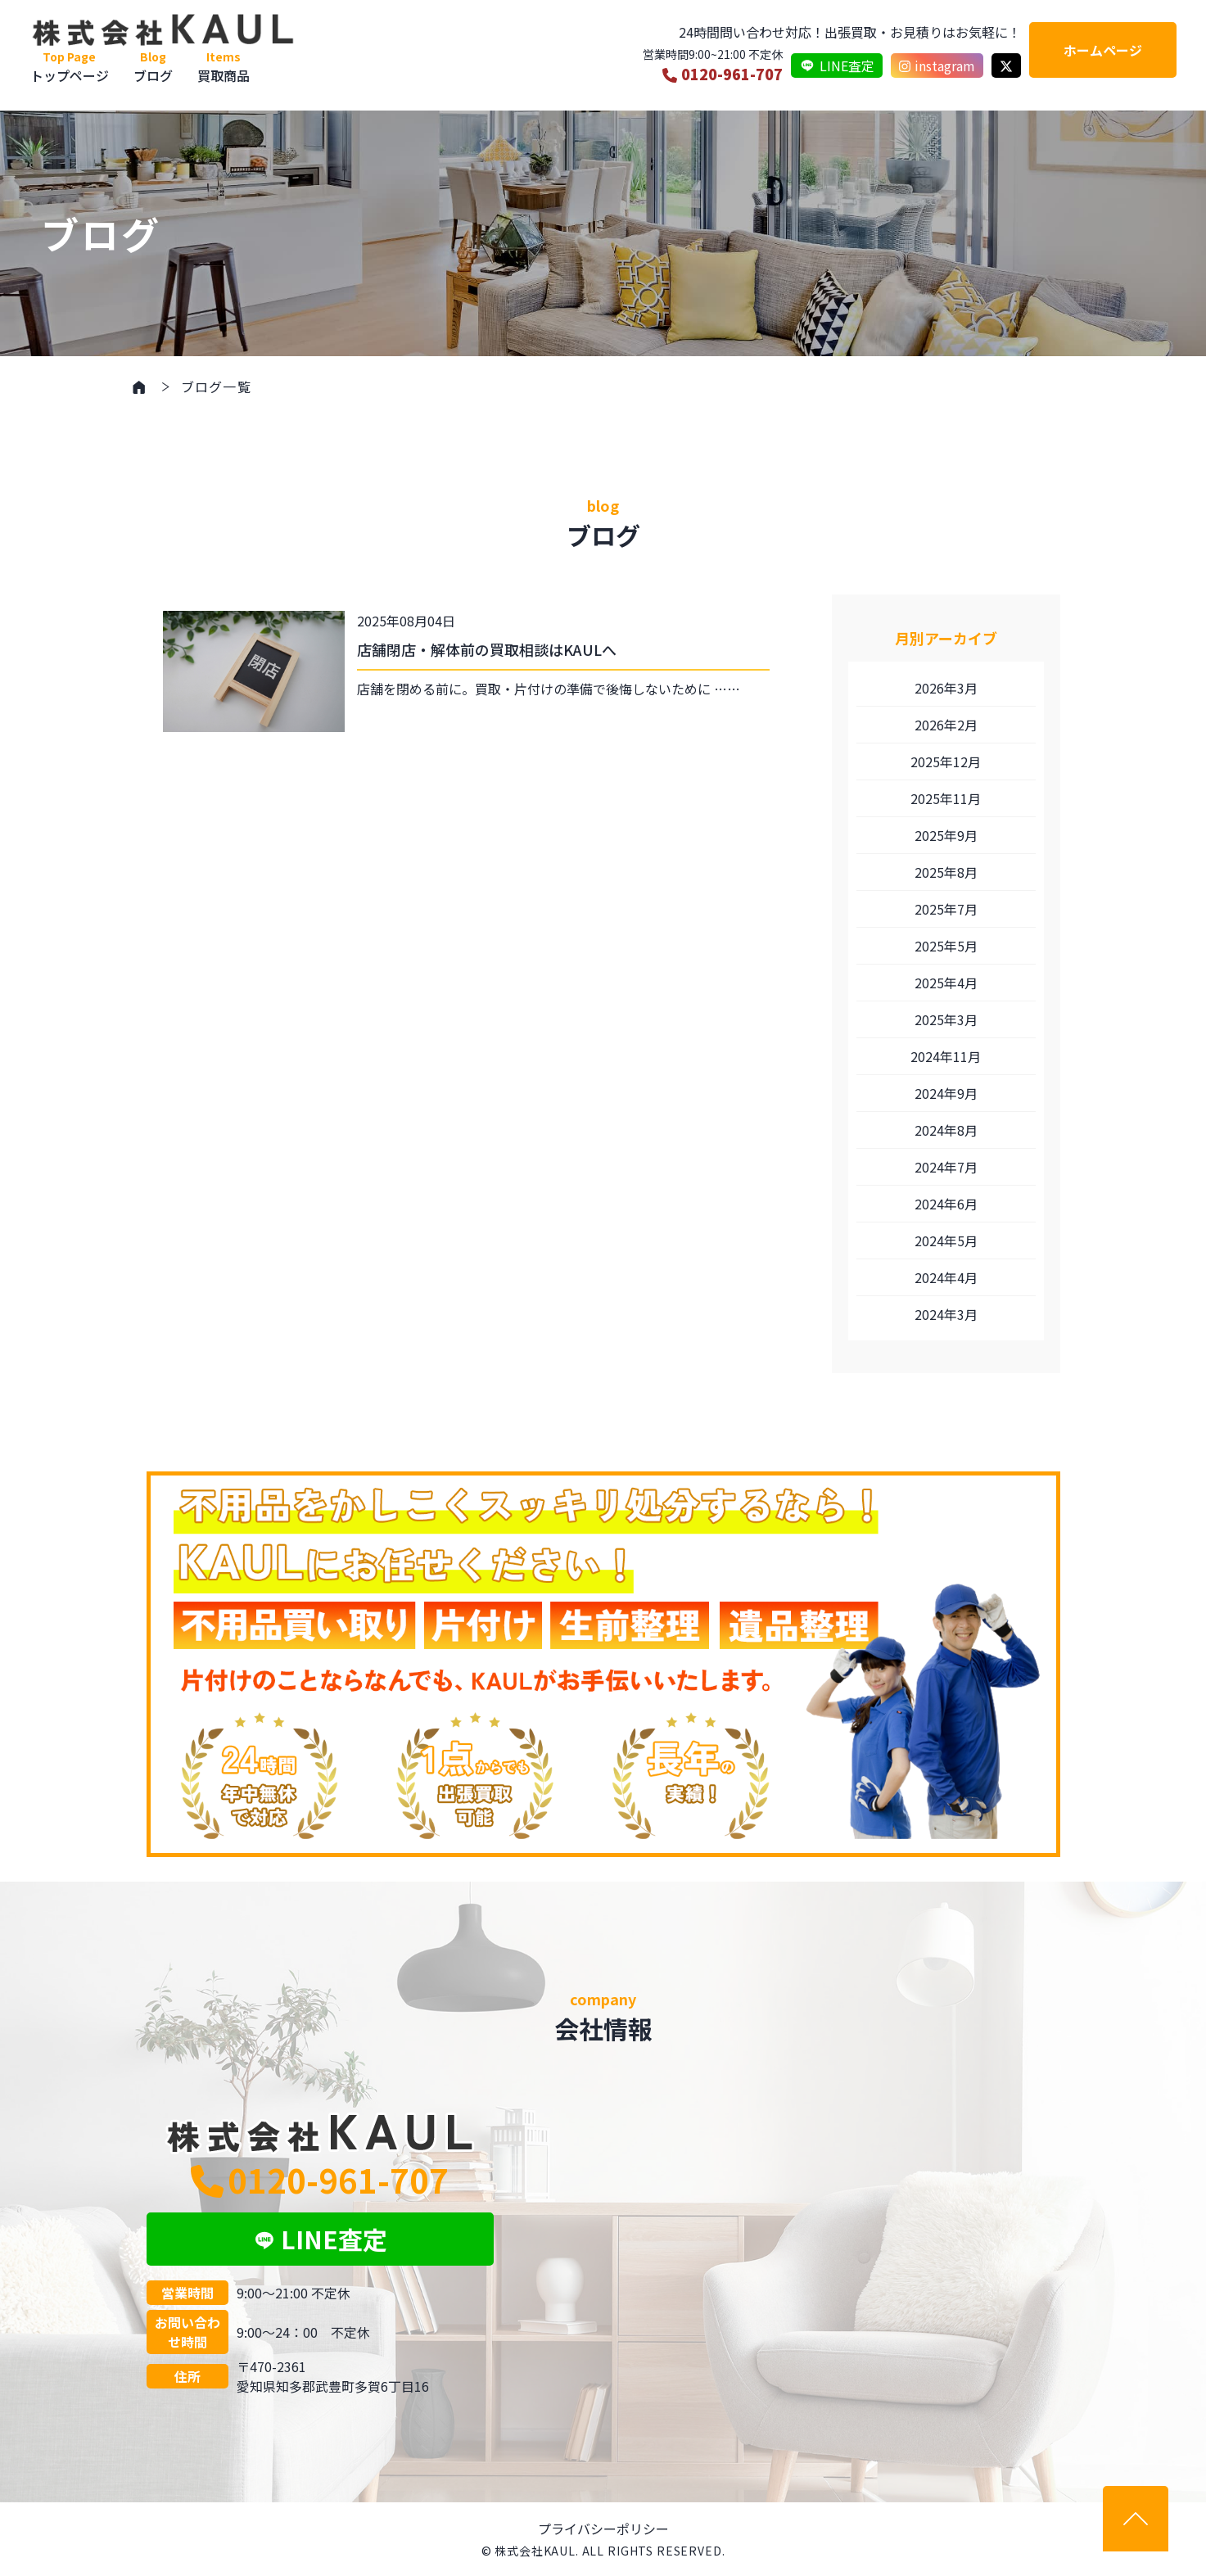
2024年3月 (946, 1314)
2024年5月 (946, 1240)
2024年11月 (945, 1056)
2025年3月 (946, 1019)
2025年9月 (946, 835)
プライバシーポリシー (603, 2528)
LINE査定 (836, 65)
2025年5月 (946, 946)
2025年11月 (945, 798)
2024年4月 (946, 1277)
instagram (937, 65)
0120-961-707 (722, 73)
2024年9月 (946, 1093)
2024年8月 (946, 1130)
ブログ (153, 66)
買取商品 (223, 66)
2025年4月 (946, 982)
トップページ (69, 66)
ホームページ (1103, 50)
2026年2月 (946, 724)
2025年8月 (946, 872)
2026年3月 (946, 688)
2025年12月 (945, 761)
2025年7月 (946, 909)
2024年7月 (946, 1167)
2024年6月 (946, 1203)
